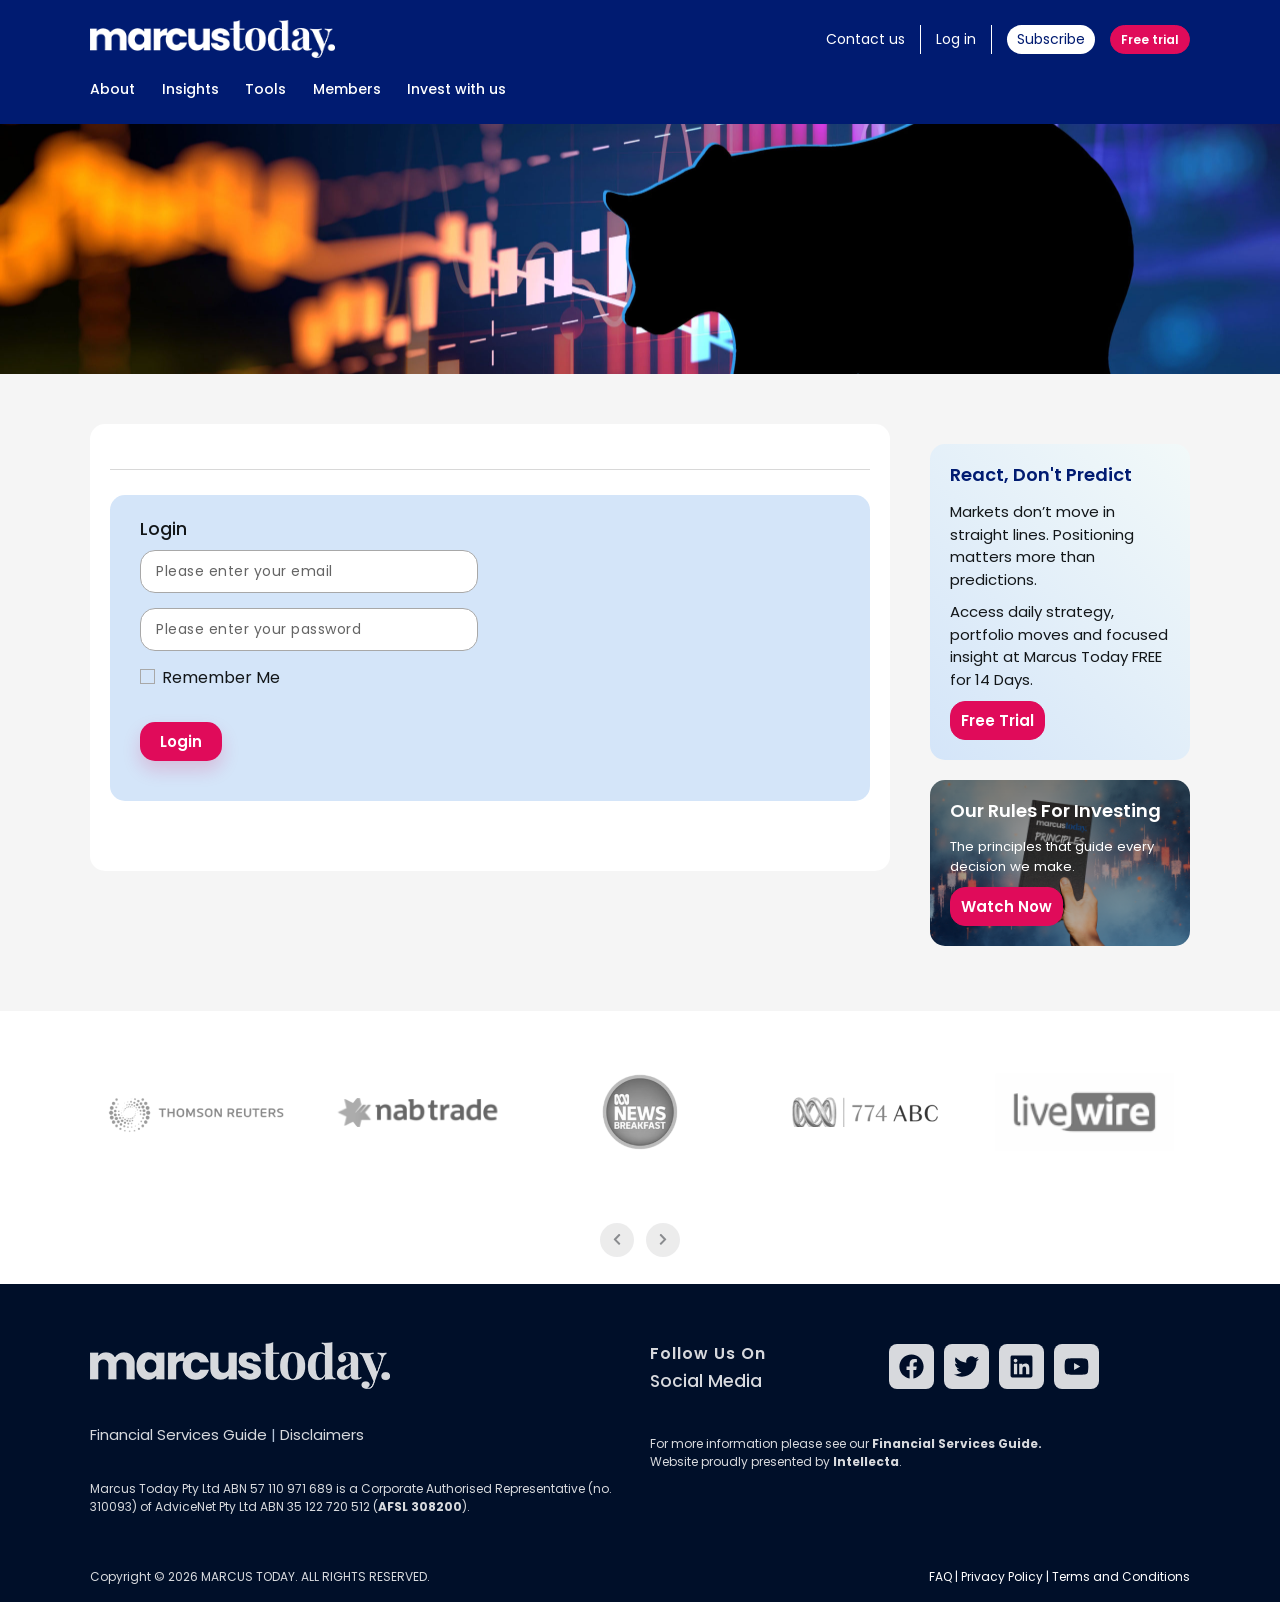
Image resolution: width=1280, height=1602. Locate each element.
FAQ (940, 1576)
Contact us (865, 39)
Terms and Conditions (1121, 1576)
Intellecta (866, 1461)
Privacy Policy (1002, 1576)
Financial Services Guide (178, 1434)
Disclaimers (322, 1434)
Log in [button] (956, 39)
